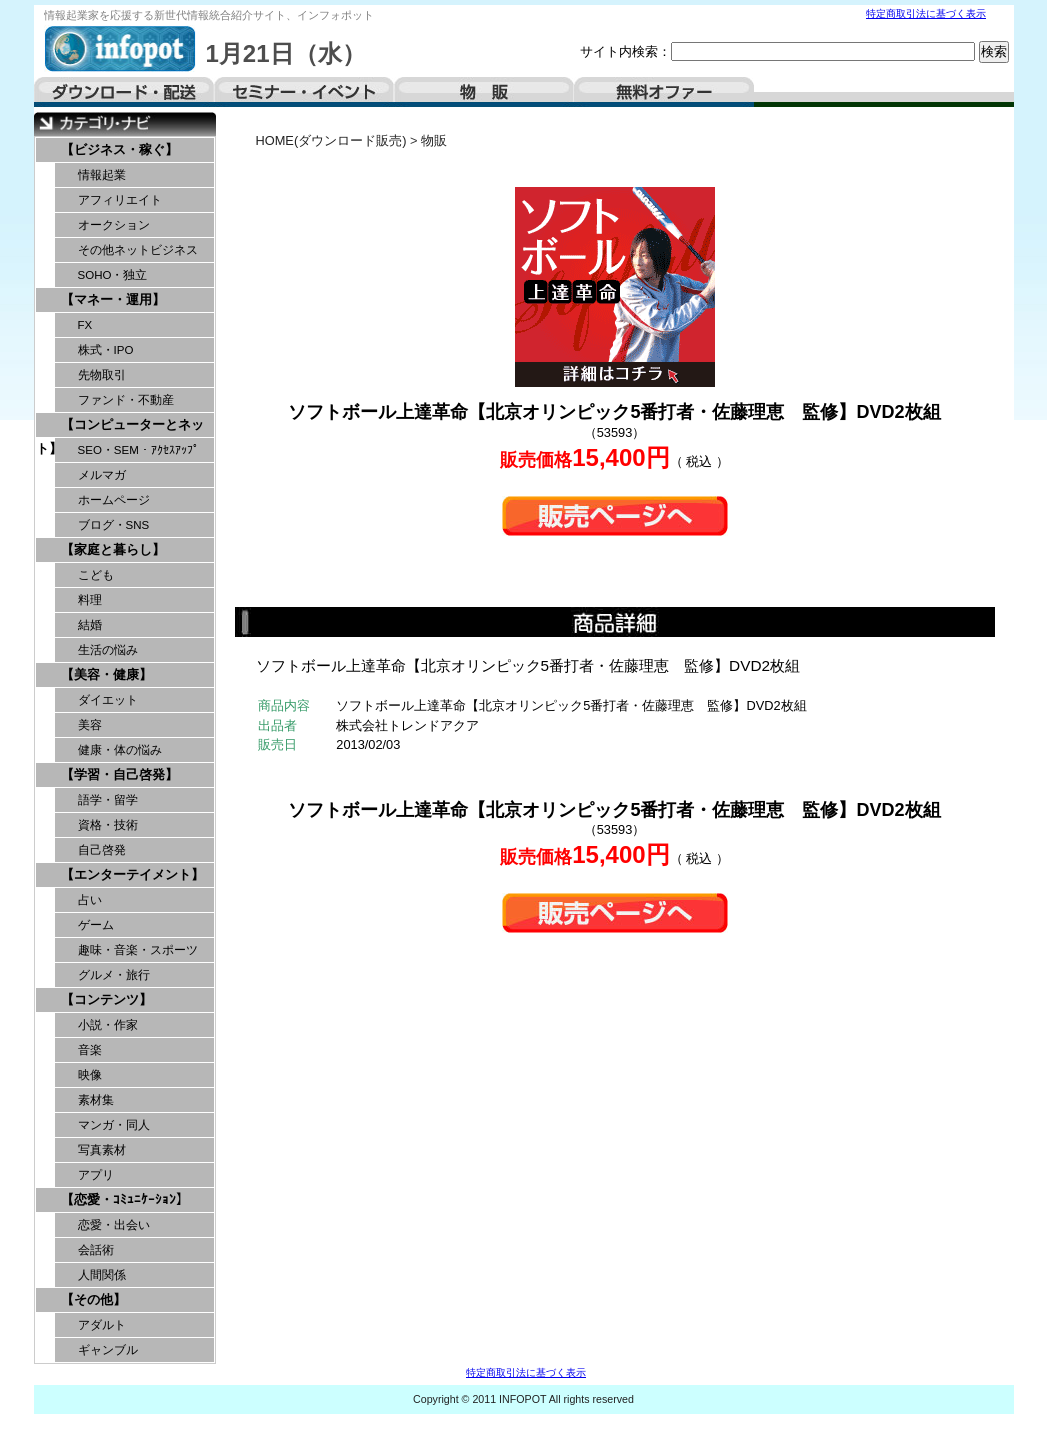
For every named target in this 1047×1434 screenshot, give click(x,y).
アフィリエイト (120, 200)
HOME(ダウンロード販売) (331, 140)
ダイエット (108, 700)
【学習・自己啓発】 (119, 774)
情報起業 (102, 175)
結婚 (90, 625)
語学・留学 (108, 800)
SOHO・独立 (113, 275)
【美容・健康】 (106, 674)
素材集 (96, 1100)
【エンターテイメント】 (132, 874)
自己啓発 (102, 850)
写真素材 (102, 1150)
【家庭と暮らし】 (113, 549)
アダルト (102, 1325)
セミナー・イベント (304, 92)
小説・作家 (108, 1025)
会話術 (96, 1250)
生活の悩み (108, 650)
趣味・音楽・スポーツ (138, 950)
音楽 (90, 1050)
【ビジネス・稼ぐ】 (119, 149)
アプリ (96, 1175)
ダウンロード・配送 (124, 92)
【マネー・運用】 (113, 299)
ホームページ (114, 500)
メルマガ (102, 475)
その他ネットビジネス (138, 250)
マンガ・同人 (114, 1125)
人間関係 (102, 1275)
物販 (484, 92)
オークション (114, 225)
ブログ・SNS (114, 525)
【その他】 (93, 1299)
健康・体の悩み (120, 750)
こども (96, 575)
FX (85, 325)
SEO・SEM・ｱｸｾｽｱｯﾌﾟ (138, 450)
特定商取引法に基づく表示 (926, 13)
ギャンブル (108, 1350)
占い (90, 900)
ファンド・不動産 (126, 400)
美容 (90, 725)
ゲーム (96, 925)
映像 (90, 1075)
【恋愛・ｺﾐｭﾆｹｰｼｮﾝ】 (125, 1199)
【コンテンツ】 (106, 999)
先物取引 (102, 375)
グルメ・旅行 (114, 975)
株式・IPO (106, 350)
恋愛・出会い (114, 1225)
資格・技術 (108, 825)
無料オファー (664, 92)
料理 (90, 600)
